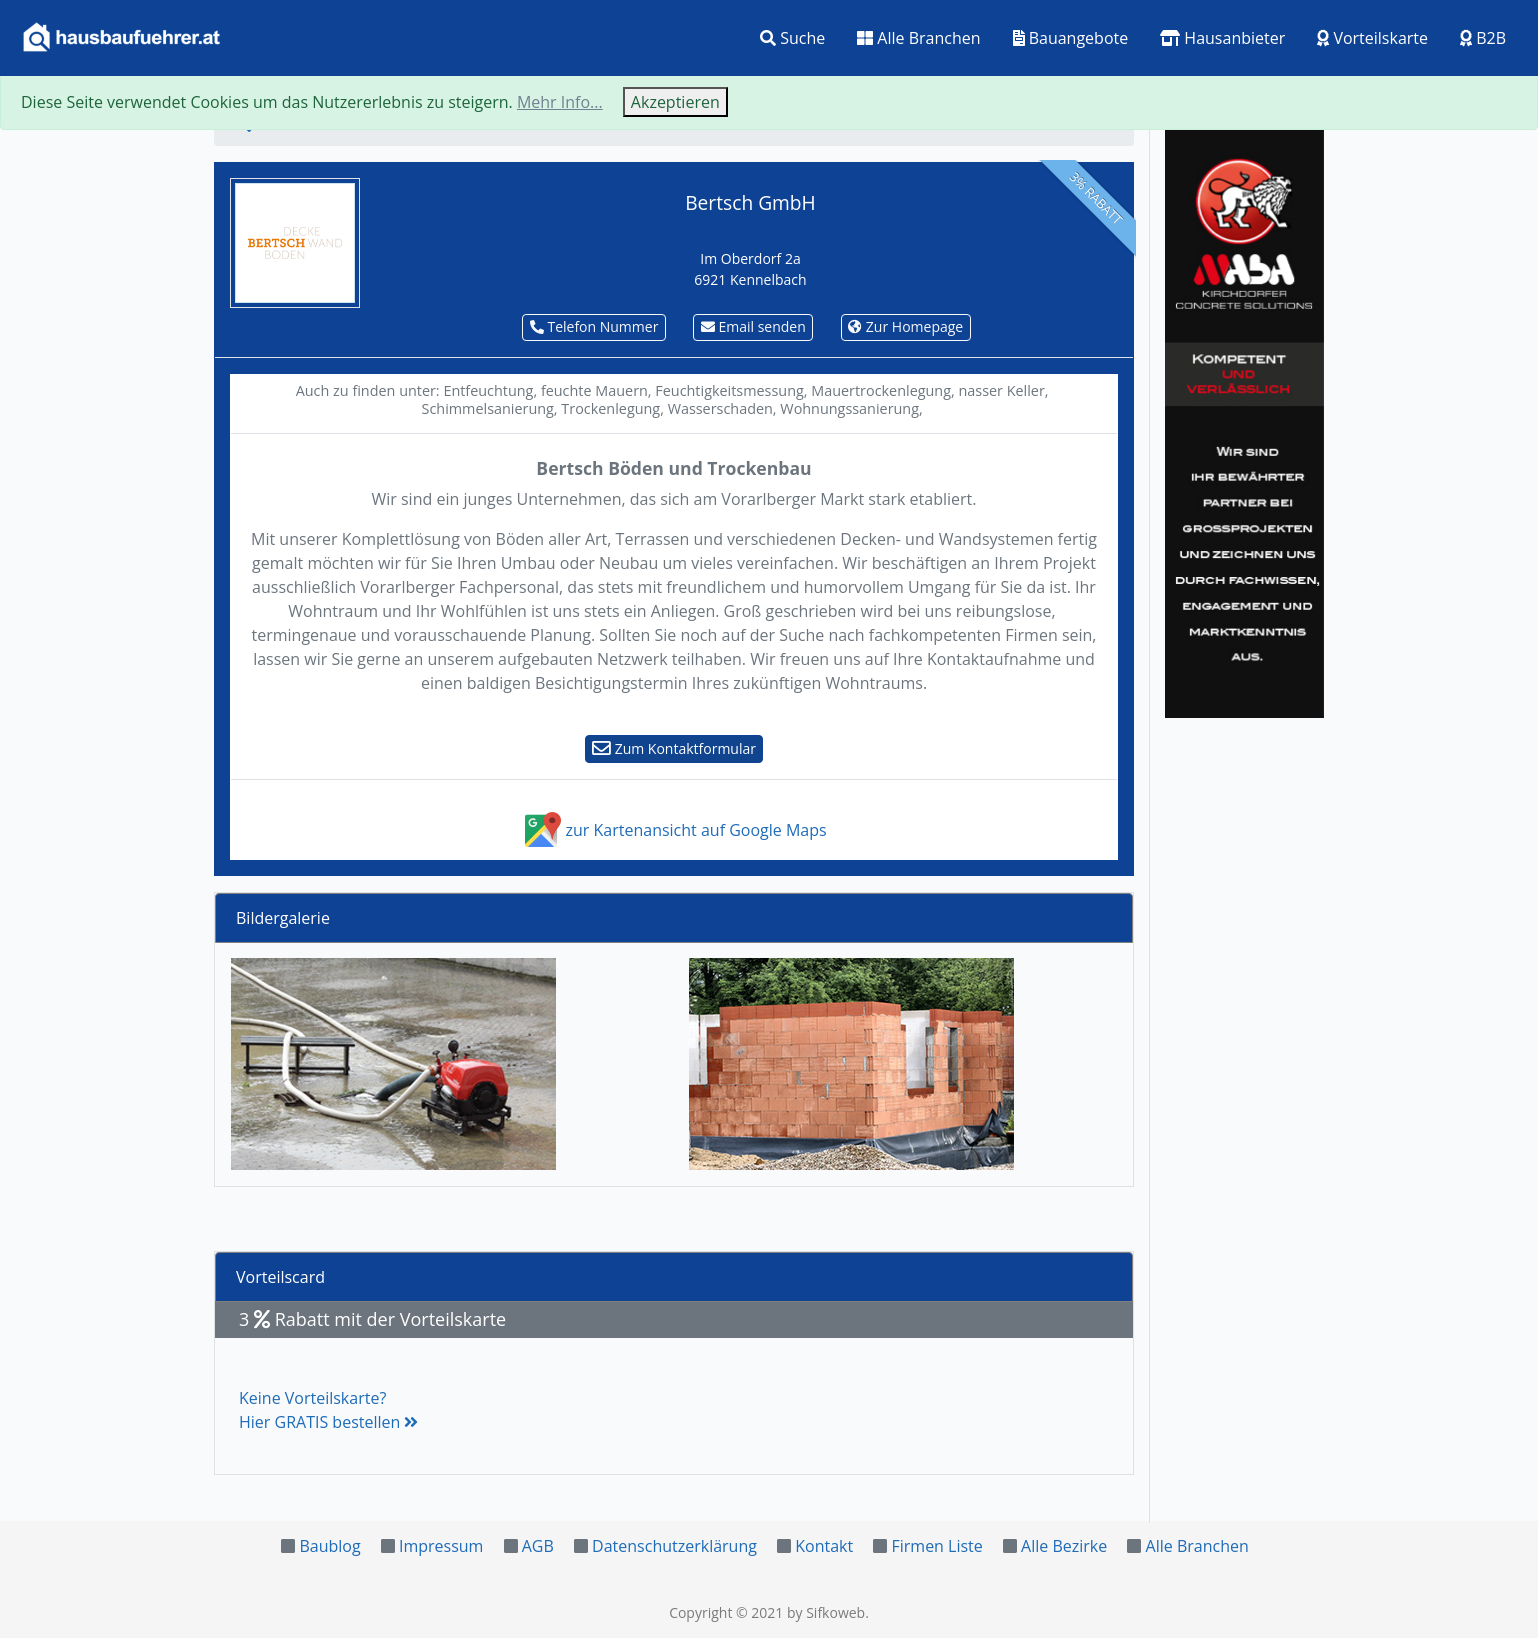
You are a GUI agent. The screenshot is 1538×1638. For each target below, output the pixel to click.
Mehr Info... (560, 102)
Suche (792, 38)
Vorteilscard (280, 1277)
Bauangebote (1071, 38)
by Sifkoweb (826, 1612)
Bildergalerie (283, 918)
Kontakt (824, 1546)
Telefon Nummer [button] (594, 326)
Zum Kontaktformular (674, 748)
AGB (538, 1546)
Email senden (753, 326)
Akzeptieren (675, 102)
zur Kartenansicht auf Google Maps (673, 830)
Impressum (441, 1546)
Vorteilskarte (1372, 38)
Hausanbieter (1222, 38)
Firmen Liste (936, 1546)
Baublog (329, 1546)
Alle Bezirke (1064, 1546)
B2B (1483, 38)
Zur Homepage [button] (905, 326)
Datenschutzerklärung (674, 1546)
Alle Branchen (918, 38)
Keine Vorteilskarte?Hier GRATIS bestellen (328, 1410)
